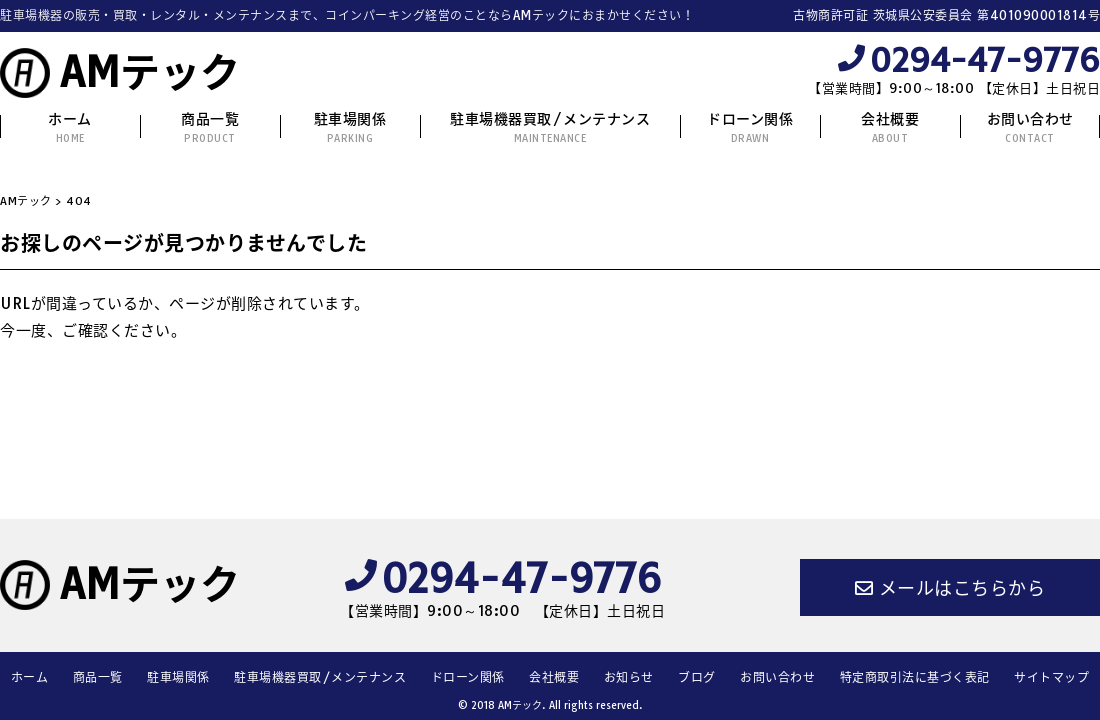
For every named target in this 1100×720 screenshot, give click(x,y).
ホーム (70, 127)
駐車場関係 (350, 127)
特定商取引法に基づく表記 (915, 677)
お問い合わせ (1030, 127)
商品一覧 (210, 127)
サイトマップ (1051, 677)
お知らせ (629, 677)
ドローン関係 (750, 127)
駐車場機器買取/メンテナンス (550, 127)
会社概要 (890, 127)
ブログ (697, 677)
